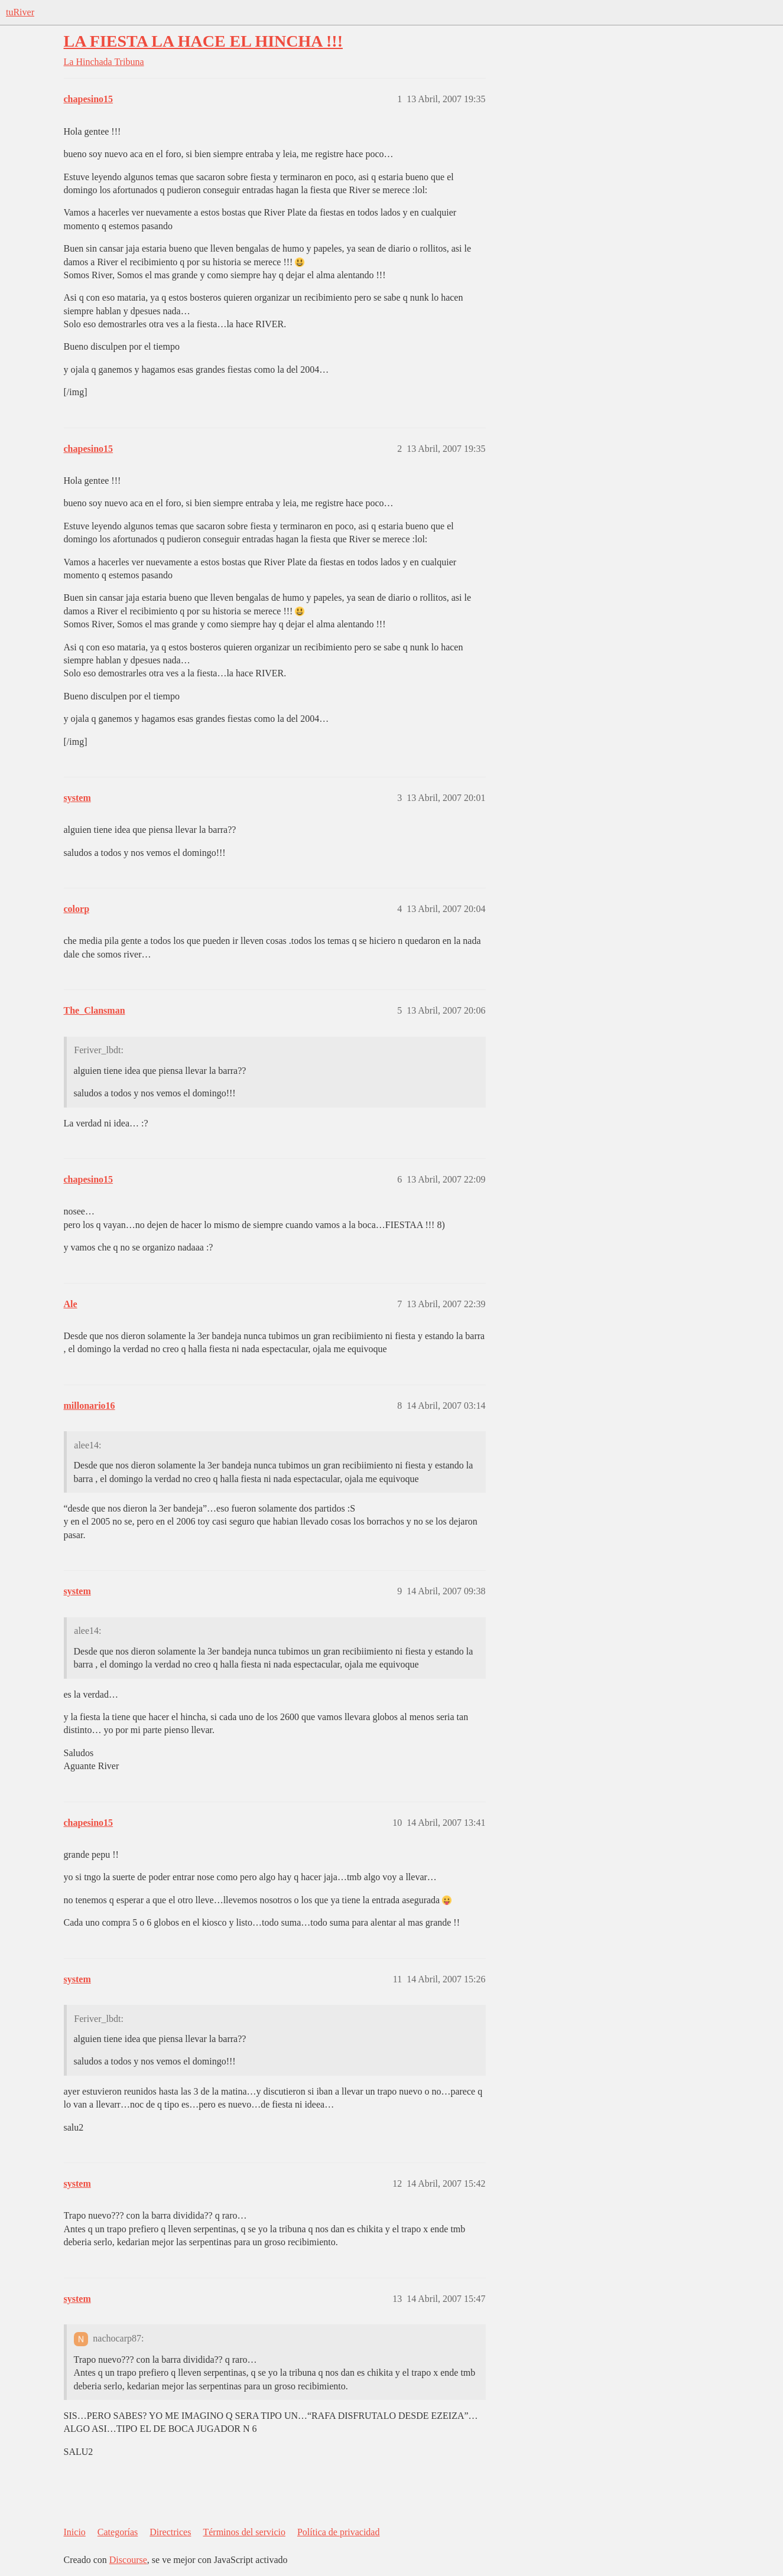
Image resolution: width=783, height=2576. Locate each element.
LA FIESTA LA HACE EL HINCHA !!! (203, 41)
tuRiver (20, 12)
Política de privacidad (338, 2532)
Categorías (118, 2532)
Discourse (128, 2560)
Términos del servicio (244, 2532)
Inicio (75, 2532)
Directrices (170, 2532)
